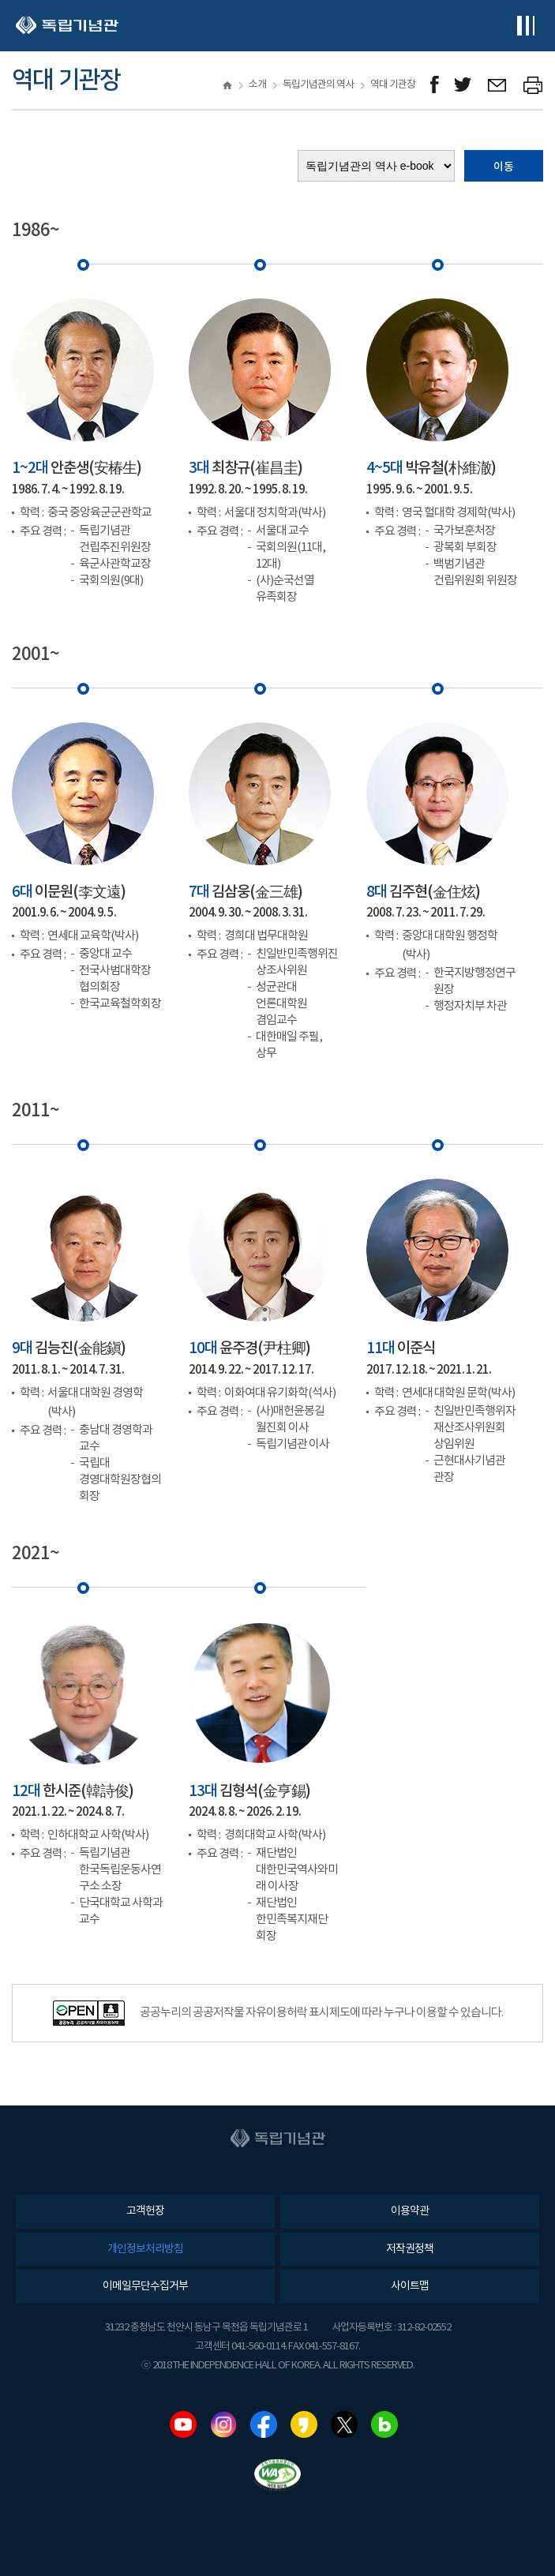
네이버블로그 (384, 2424)
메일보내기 (498, 85)
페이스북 (263, 2424)
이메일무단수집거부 (145, 2286)
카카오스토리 (304, 2424)
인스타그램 (223, 2424)
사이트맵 (410, 2286)
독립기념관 (67, 26)
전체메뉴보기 (525, 25)
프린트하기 (533, 85)
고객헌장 (145, 2211)
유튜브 (183, 2424)
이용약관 (410, 2211)
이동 (503, 167)
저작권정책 (409, 2249)
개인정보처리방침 (145, 2249)
